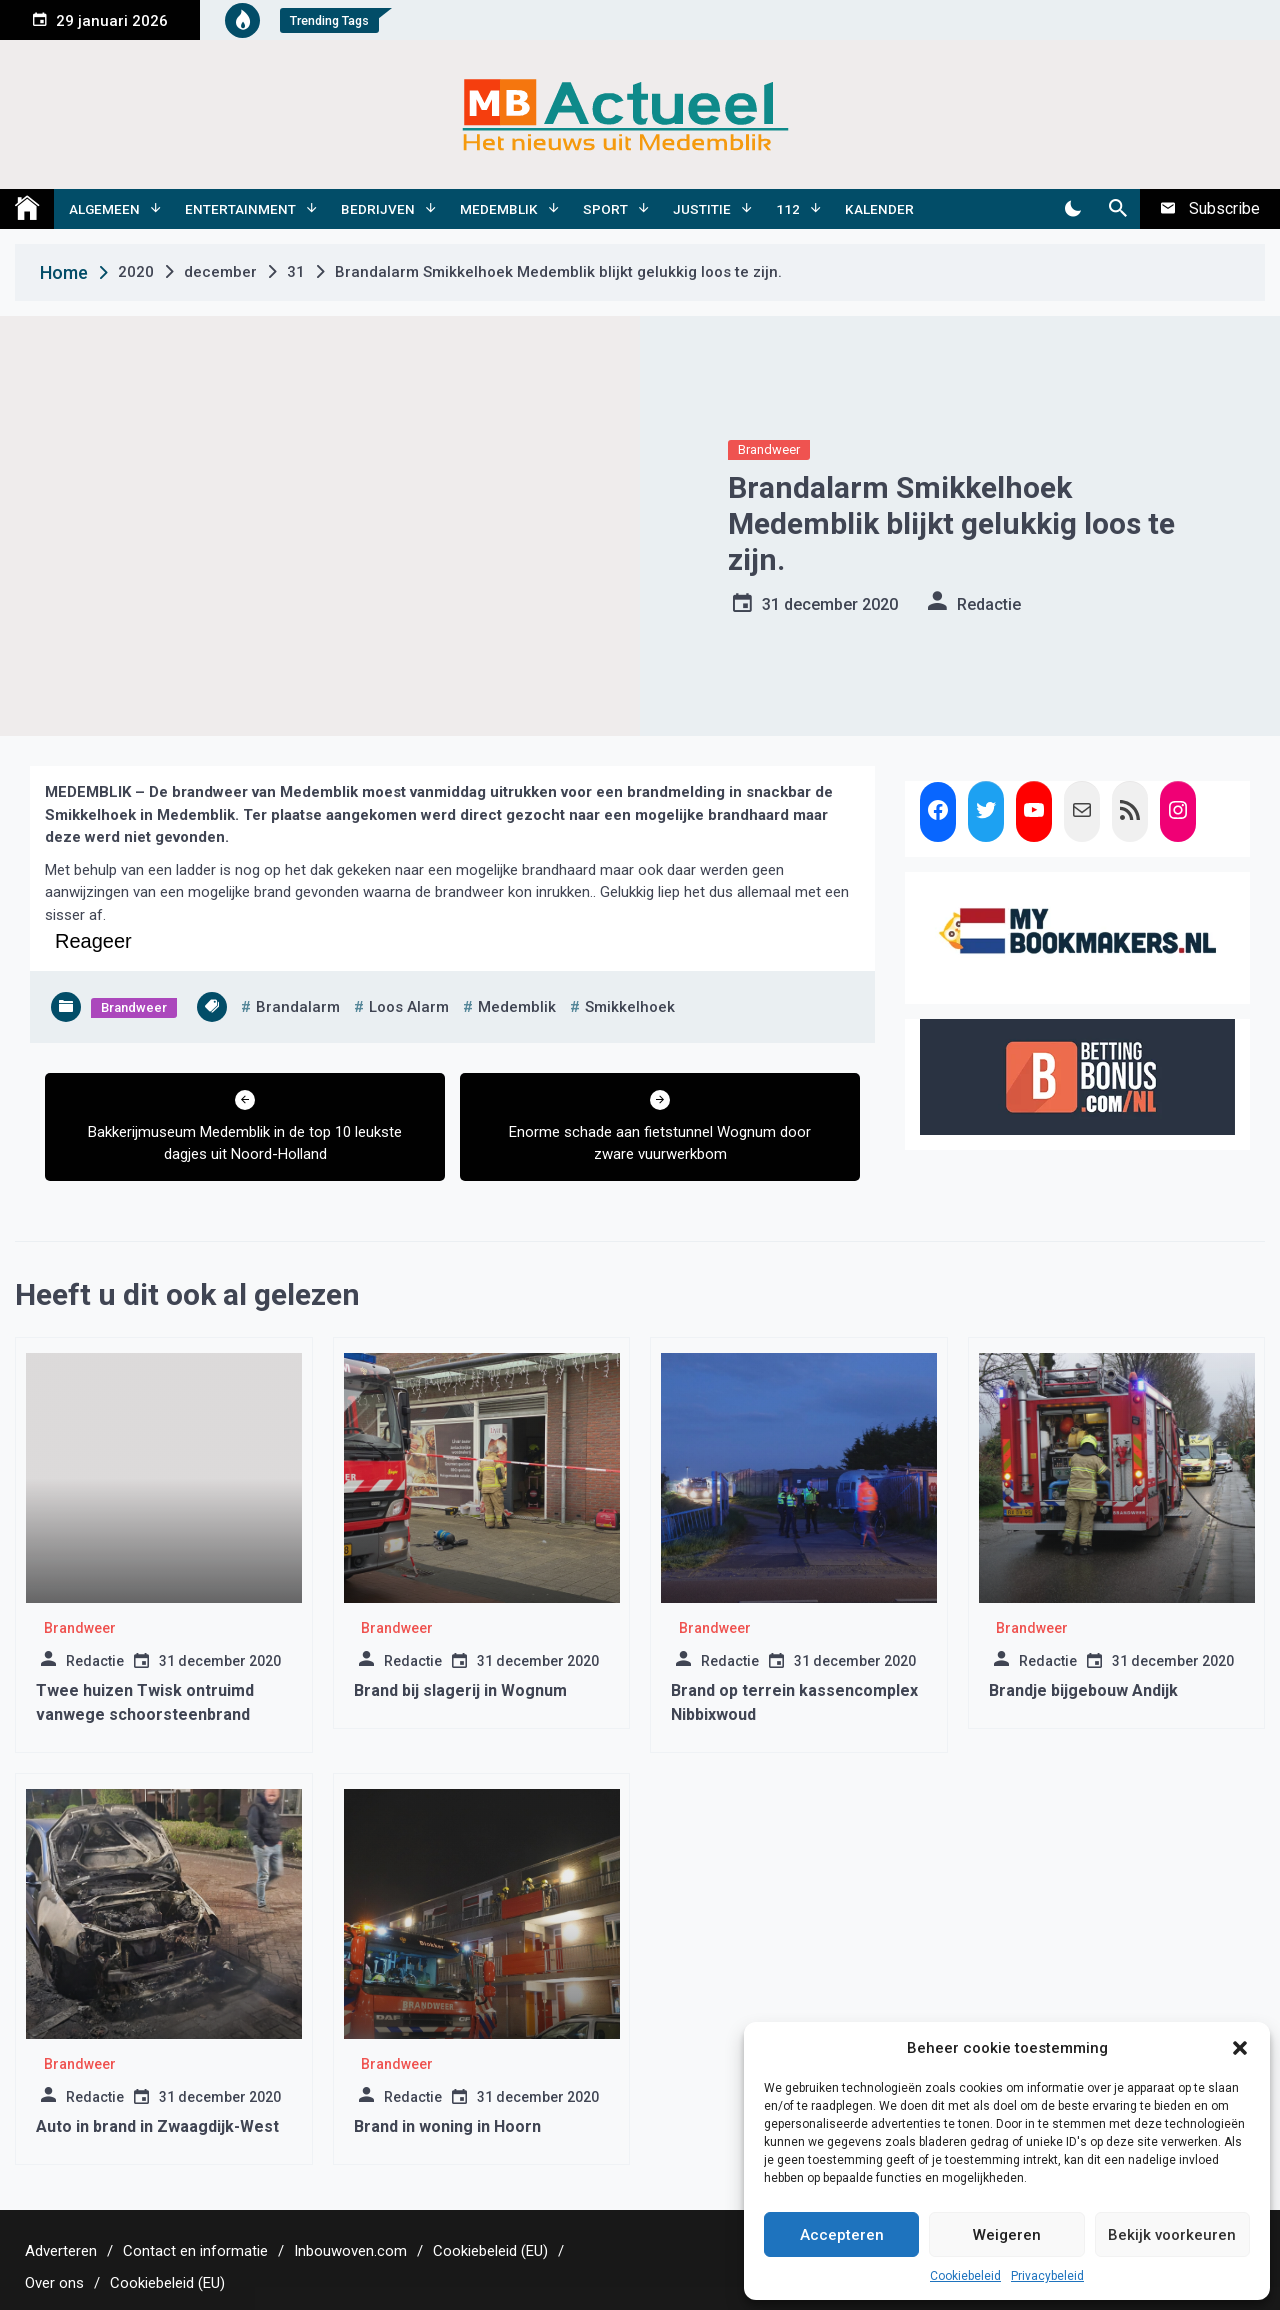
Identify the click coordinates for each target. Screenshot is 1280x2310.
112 (788, 209)
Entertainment (240, 209)
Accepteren (842, 2235)
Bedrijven (378, 209)
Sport (605, 209)
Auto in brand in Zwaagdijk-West (157, 2126)
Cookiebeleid (965, 2276)
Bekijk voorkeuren (1172, 2235)
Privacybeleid (1047, 2276)
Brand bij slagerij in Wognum (460, 1690)
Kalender (879, 209)
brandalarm (298, 1007)
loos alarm (409, 1007)
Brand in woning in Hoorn (447, 2126)
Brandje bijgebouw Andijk (1083, 1690)
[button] (1240, 2048)
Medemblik (499, 209)
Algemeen (104, 209)
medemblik (517, 1007)
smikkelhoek (630, 1007)
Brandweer (769, 449)
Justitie (702, 209)
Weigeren (1007, 2235)
